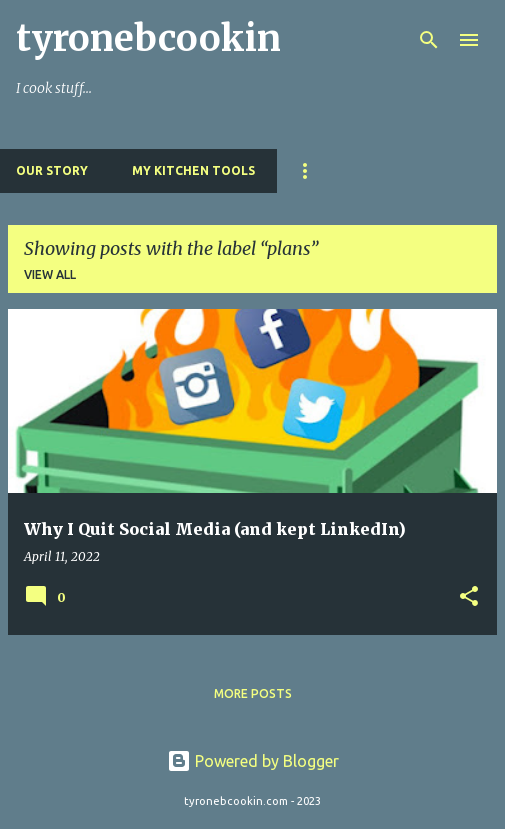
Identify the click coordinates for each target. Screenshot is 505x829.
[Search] (429, 40)
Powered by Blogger (253, 761)
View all (50, 274)
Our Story (52, 170)
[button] (469, 597)
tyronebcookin (148, 38)
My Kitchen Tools (193, 170)
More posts (253, 693)
